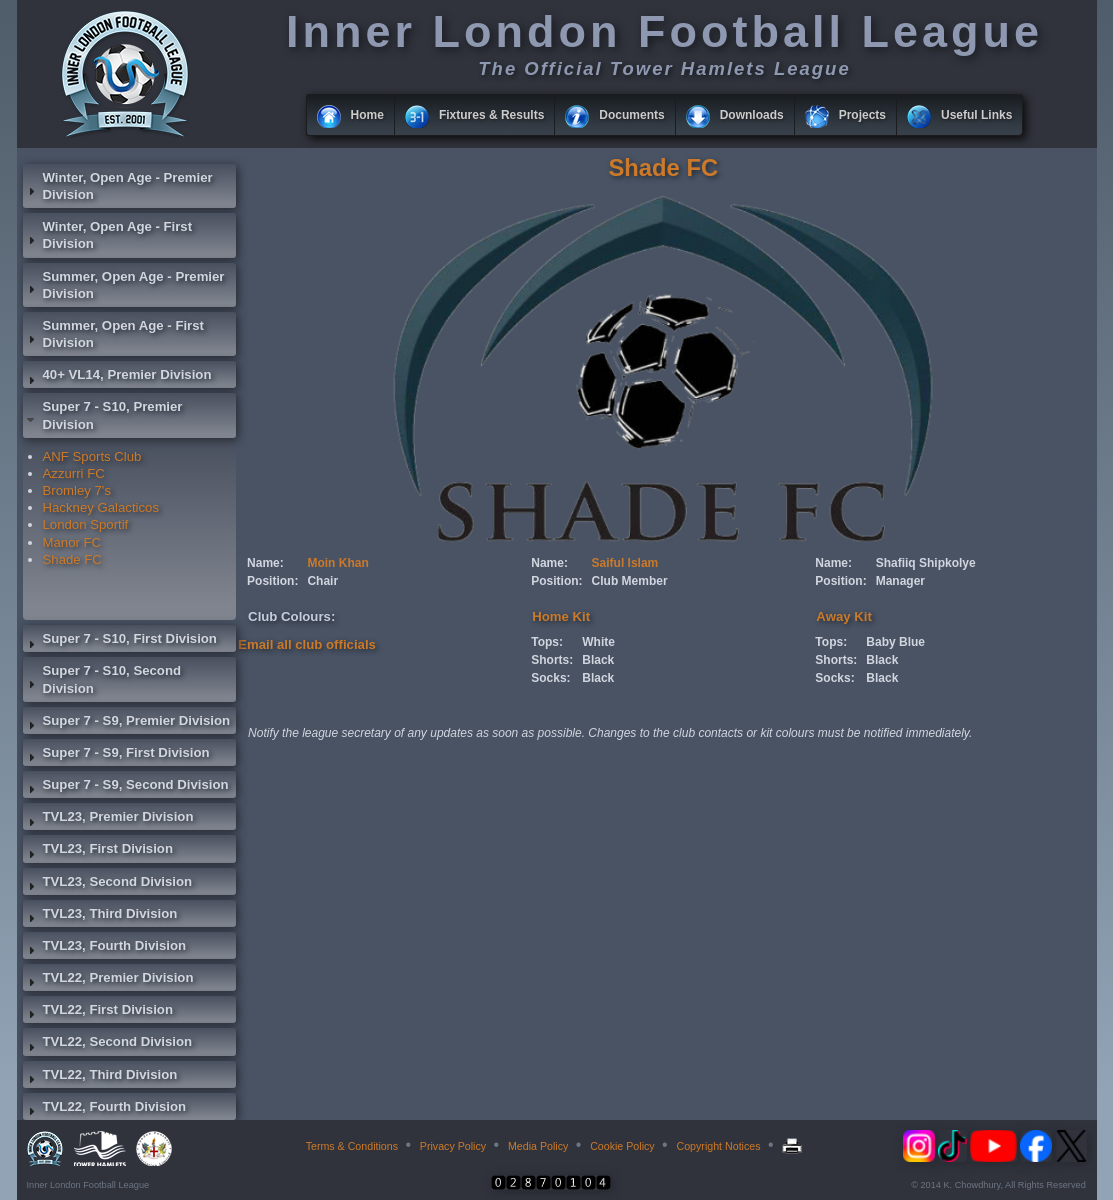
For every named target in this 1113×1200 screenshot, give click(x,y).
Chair (322, 581)
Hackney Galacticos (101, 507)
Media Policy (538, 1146)
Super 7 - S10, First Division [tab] (120, 641)
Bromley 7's (77, 490)
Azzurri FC (74, 473)
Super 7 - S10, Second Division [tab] (102, 679)
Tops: (547, 642)
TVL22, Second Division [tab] (108, 1044)
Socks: (550, 678)
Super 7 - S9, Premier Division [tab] (127, 723)
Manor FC (72, 542)
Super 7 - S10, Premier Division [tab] (103, 415)
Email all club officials (307, 644)
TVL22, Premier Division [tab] (108, 980)
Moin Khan (337, 563)
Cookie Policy (622, 1146)
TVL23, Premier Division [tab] (108, 819)
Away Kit (843, 616)
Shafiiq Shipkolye (926, 563)
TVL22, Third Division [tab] (100, 1077)
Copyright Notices (718, 1146)
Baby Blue (895, 642)
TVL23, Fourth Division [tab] (105, 948)
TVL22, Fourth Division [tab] (105, 1109)
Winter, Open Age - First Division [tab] (108, 235)
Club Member (630, 581)
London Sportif (86, 524)
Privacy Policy (453, 1146)
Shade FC (72, 559)
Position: (272, 581)
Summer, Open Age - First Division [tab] (113, 334)
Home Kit (561, 616)
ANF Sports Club (92, 456)
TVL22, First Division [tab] (98, 1012)
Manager (900, 581)
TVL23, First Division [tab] (98, 851)
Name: (265, 563)
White (598, 642)
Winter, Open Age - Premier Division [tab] (118, 186)
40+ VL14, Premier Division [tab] (117, 377)
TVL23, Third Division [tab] (100, 916)
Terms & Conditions (352, 1146)
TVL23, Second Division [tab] (108, 884)
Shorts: (552, 660)
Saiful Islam (625, 563)
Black (598, 660)
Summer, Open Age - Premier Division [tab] (124, 285)
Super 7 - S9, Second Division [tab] (126, 787)
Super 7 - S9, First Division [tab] (116, 755)
